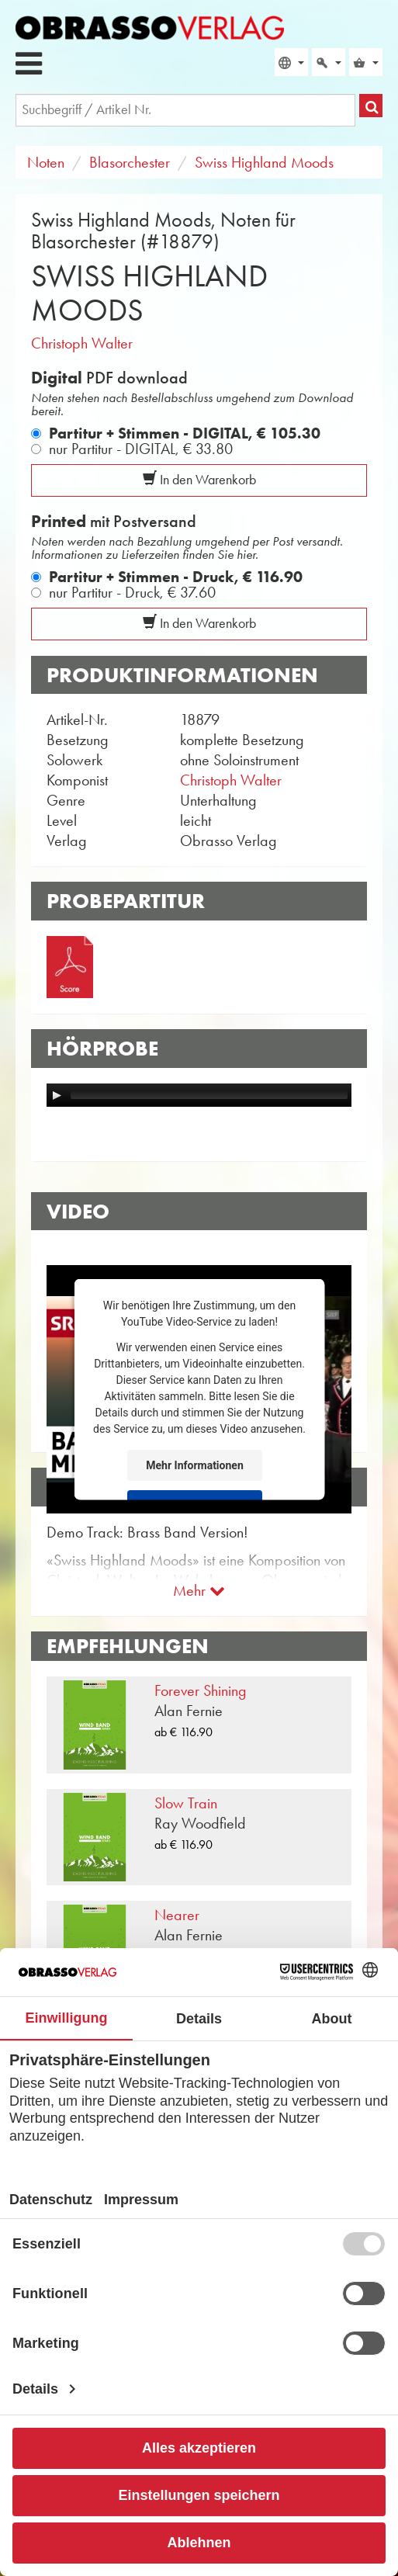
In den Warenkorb (199, 479)
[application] (199, 1095)
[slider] (209, 1095)
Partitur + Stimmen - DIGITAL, (184, 433)
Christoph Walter (82, 343)
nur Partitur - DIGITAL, (141, 448)
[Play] (56, 1095)
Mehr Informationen (194, 1464)
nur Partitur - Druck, (132, 592)
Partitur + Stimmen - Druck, (176, 576)
